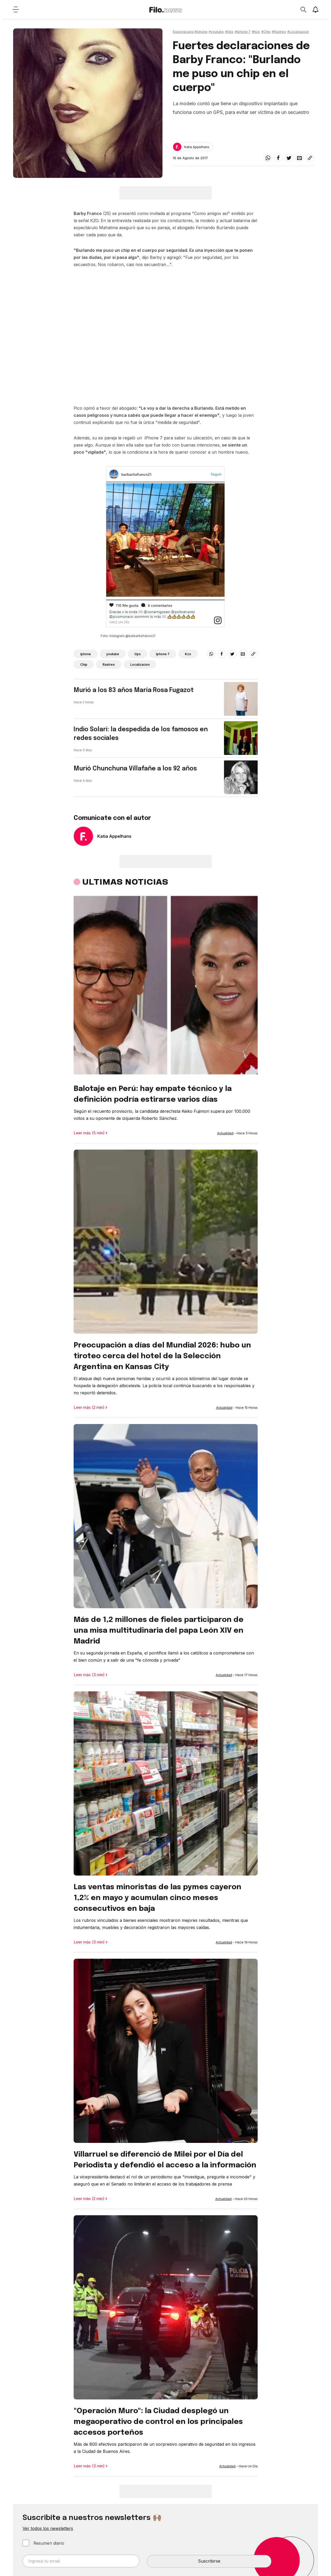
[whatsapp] (268, 158)
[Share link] (310, 158)
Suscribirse (209, 2561)
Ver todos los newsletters (48, 2528)
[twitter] (289, 158)
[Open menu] (16, 9)
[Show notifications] (315, 9)
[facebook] (278, 158)
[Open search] (303, 9)
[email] (299, 158)
